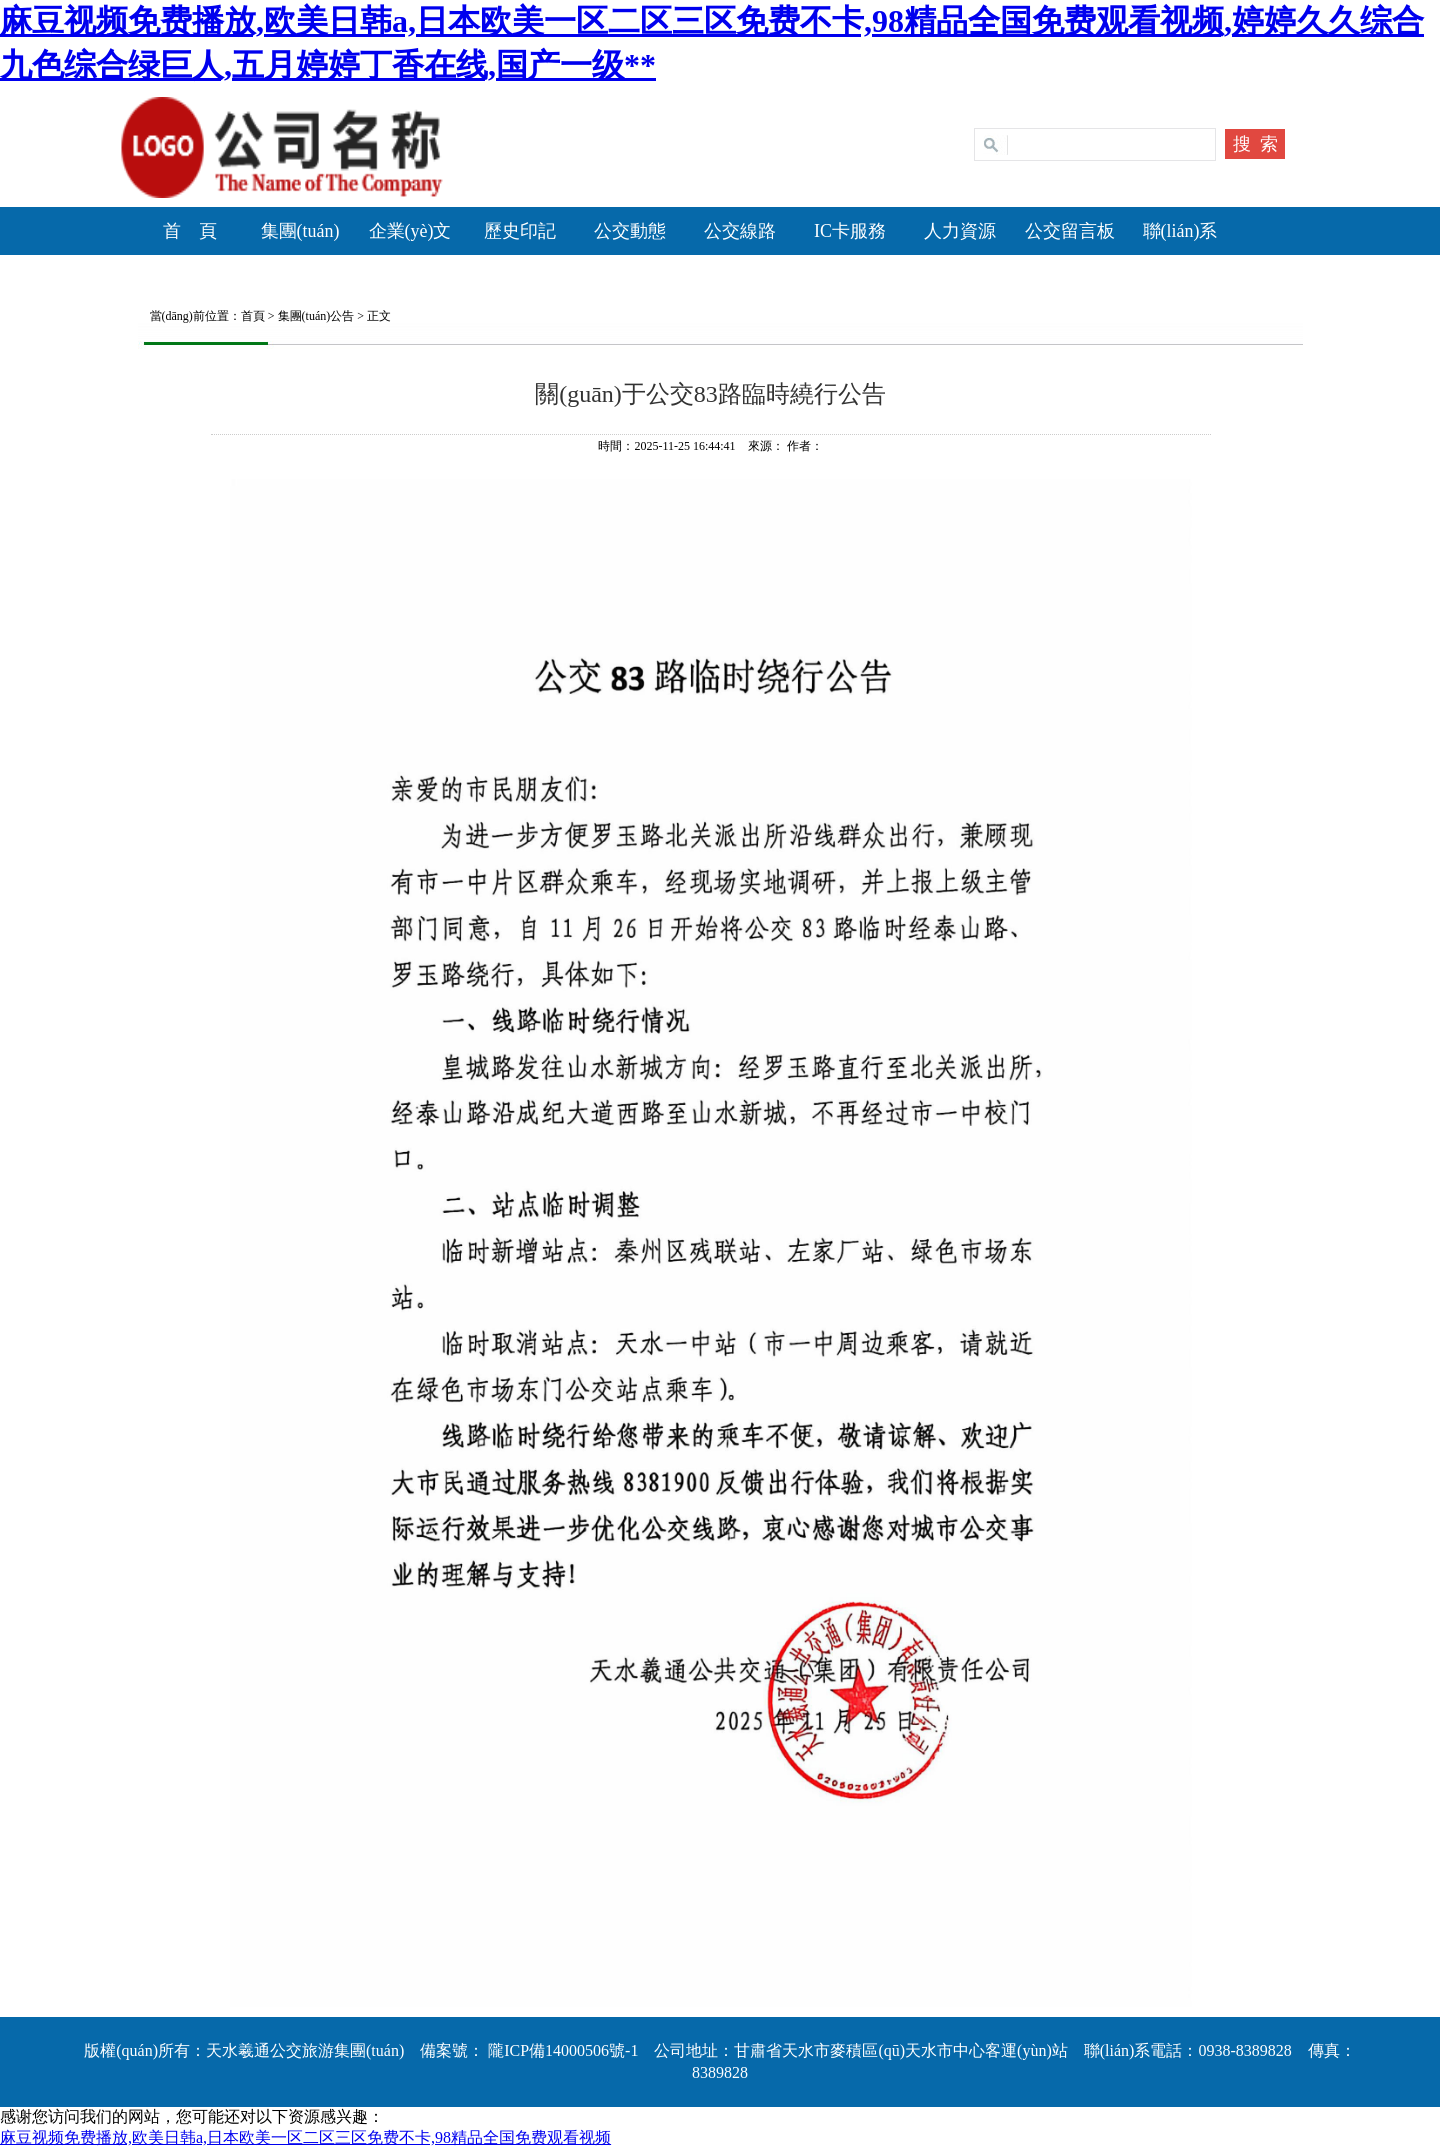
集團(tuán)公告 (316, 316)
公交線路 (740, 231)
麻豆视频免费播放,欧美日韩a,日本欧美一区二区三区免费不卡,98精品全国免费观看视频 (305, 2137)
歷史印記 (520, 231)
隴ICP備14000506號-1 (561, 2050)
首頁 (253, 316)
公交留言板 (1070, 231)
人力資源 (960, 231)
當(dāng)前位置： (189, 316)
